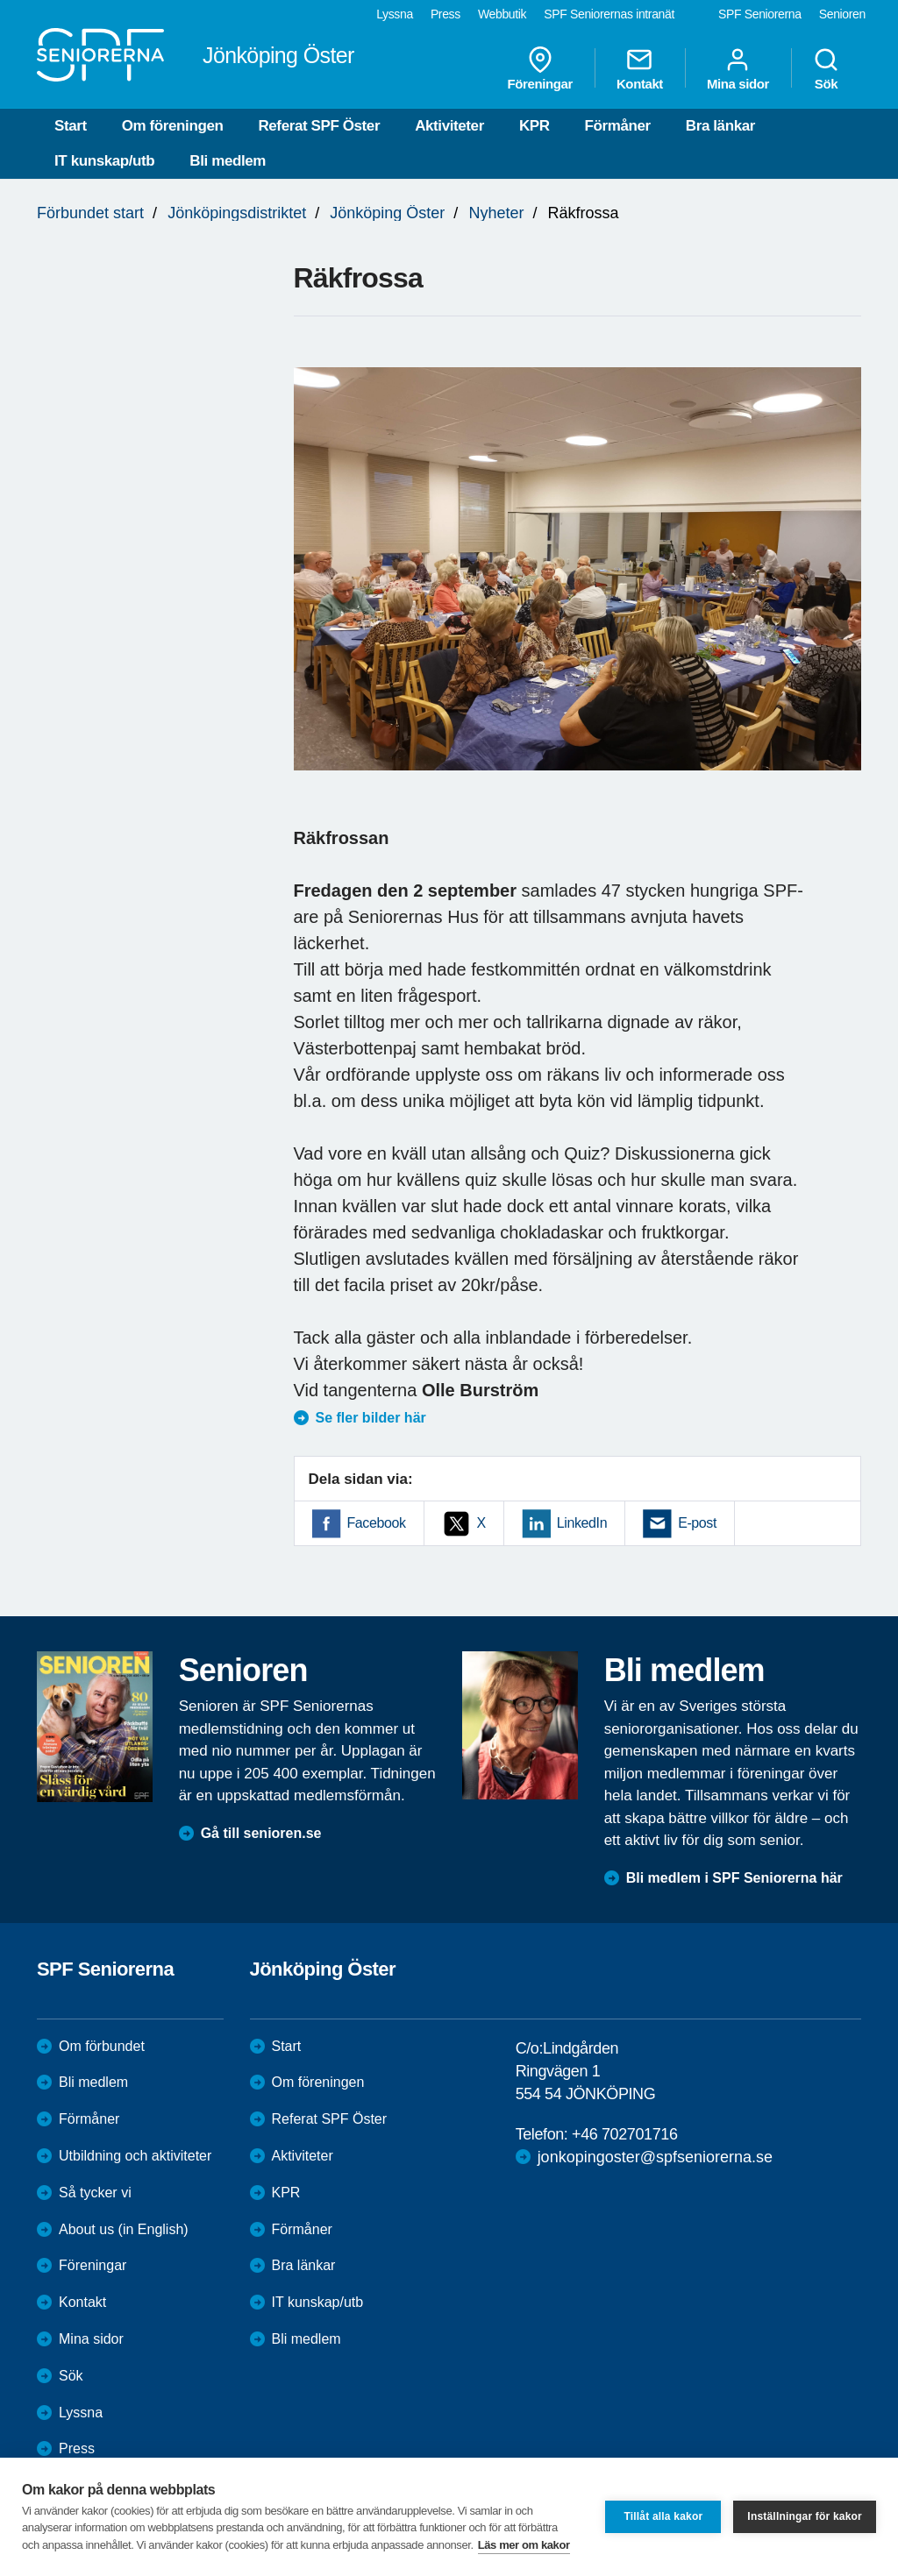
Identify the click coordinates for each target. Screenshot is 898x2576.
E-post (697, 1522)
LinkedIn (582, 1522)
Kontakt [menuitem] (639, 68)
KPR (534, 125)
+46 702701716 (624, 2134)
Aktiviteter (449, 125)
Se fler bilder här (371, 1417)
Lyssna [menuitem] (394, 14)
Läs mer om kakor (524, 2544)
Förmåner (618, 125)
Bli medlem (227, 161)
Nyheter (496, 213)
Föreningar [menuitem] (540, 68)
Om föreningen (173, 125)
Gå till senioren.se (261, 1833)
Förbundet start (90, 213)
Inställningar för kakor (804, 2516)
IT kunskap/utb (104, 161)
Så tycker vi (95, 2192)
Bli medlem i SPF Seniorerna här (734, 1877)
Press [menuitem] (445, 14)
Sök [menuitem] (826, 68)
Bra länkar (720, 125)
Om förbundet (102, 2046)
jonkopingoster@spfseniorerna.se (655, 2157)
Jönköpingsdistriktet (236, 213)
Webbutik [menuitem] (502, 14)
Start (70, 125)
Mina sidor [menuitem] (738, 68)
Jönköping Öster (387, 213)
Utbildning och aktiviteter (135, 2155)
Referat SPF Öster (319, 125)
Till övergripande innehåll (0, 0)
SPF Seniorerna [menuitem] (760, 14)
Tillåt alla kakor (663, 2516)
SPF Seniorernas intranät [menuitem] (609, 14)
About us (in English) (124, 2229)
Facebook (376, 1522)
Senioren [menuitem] (842, 14)
